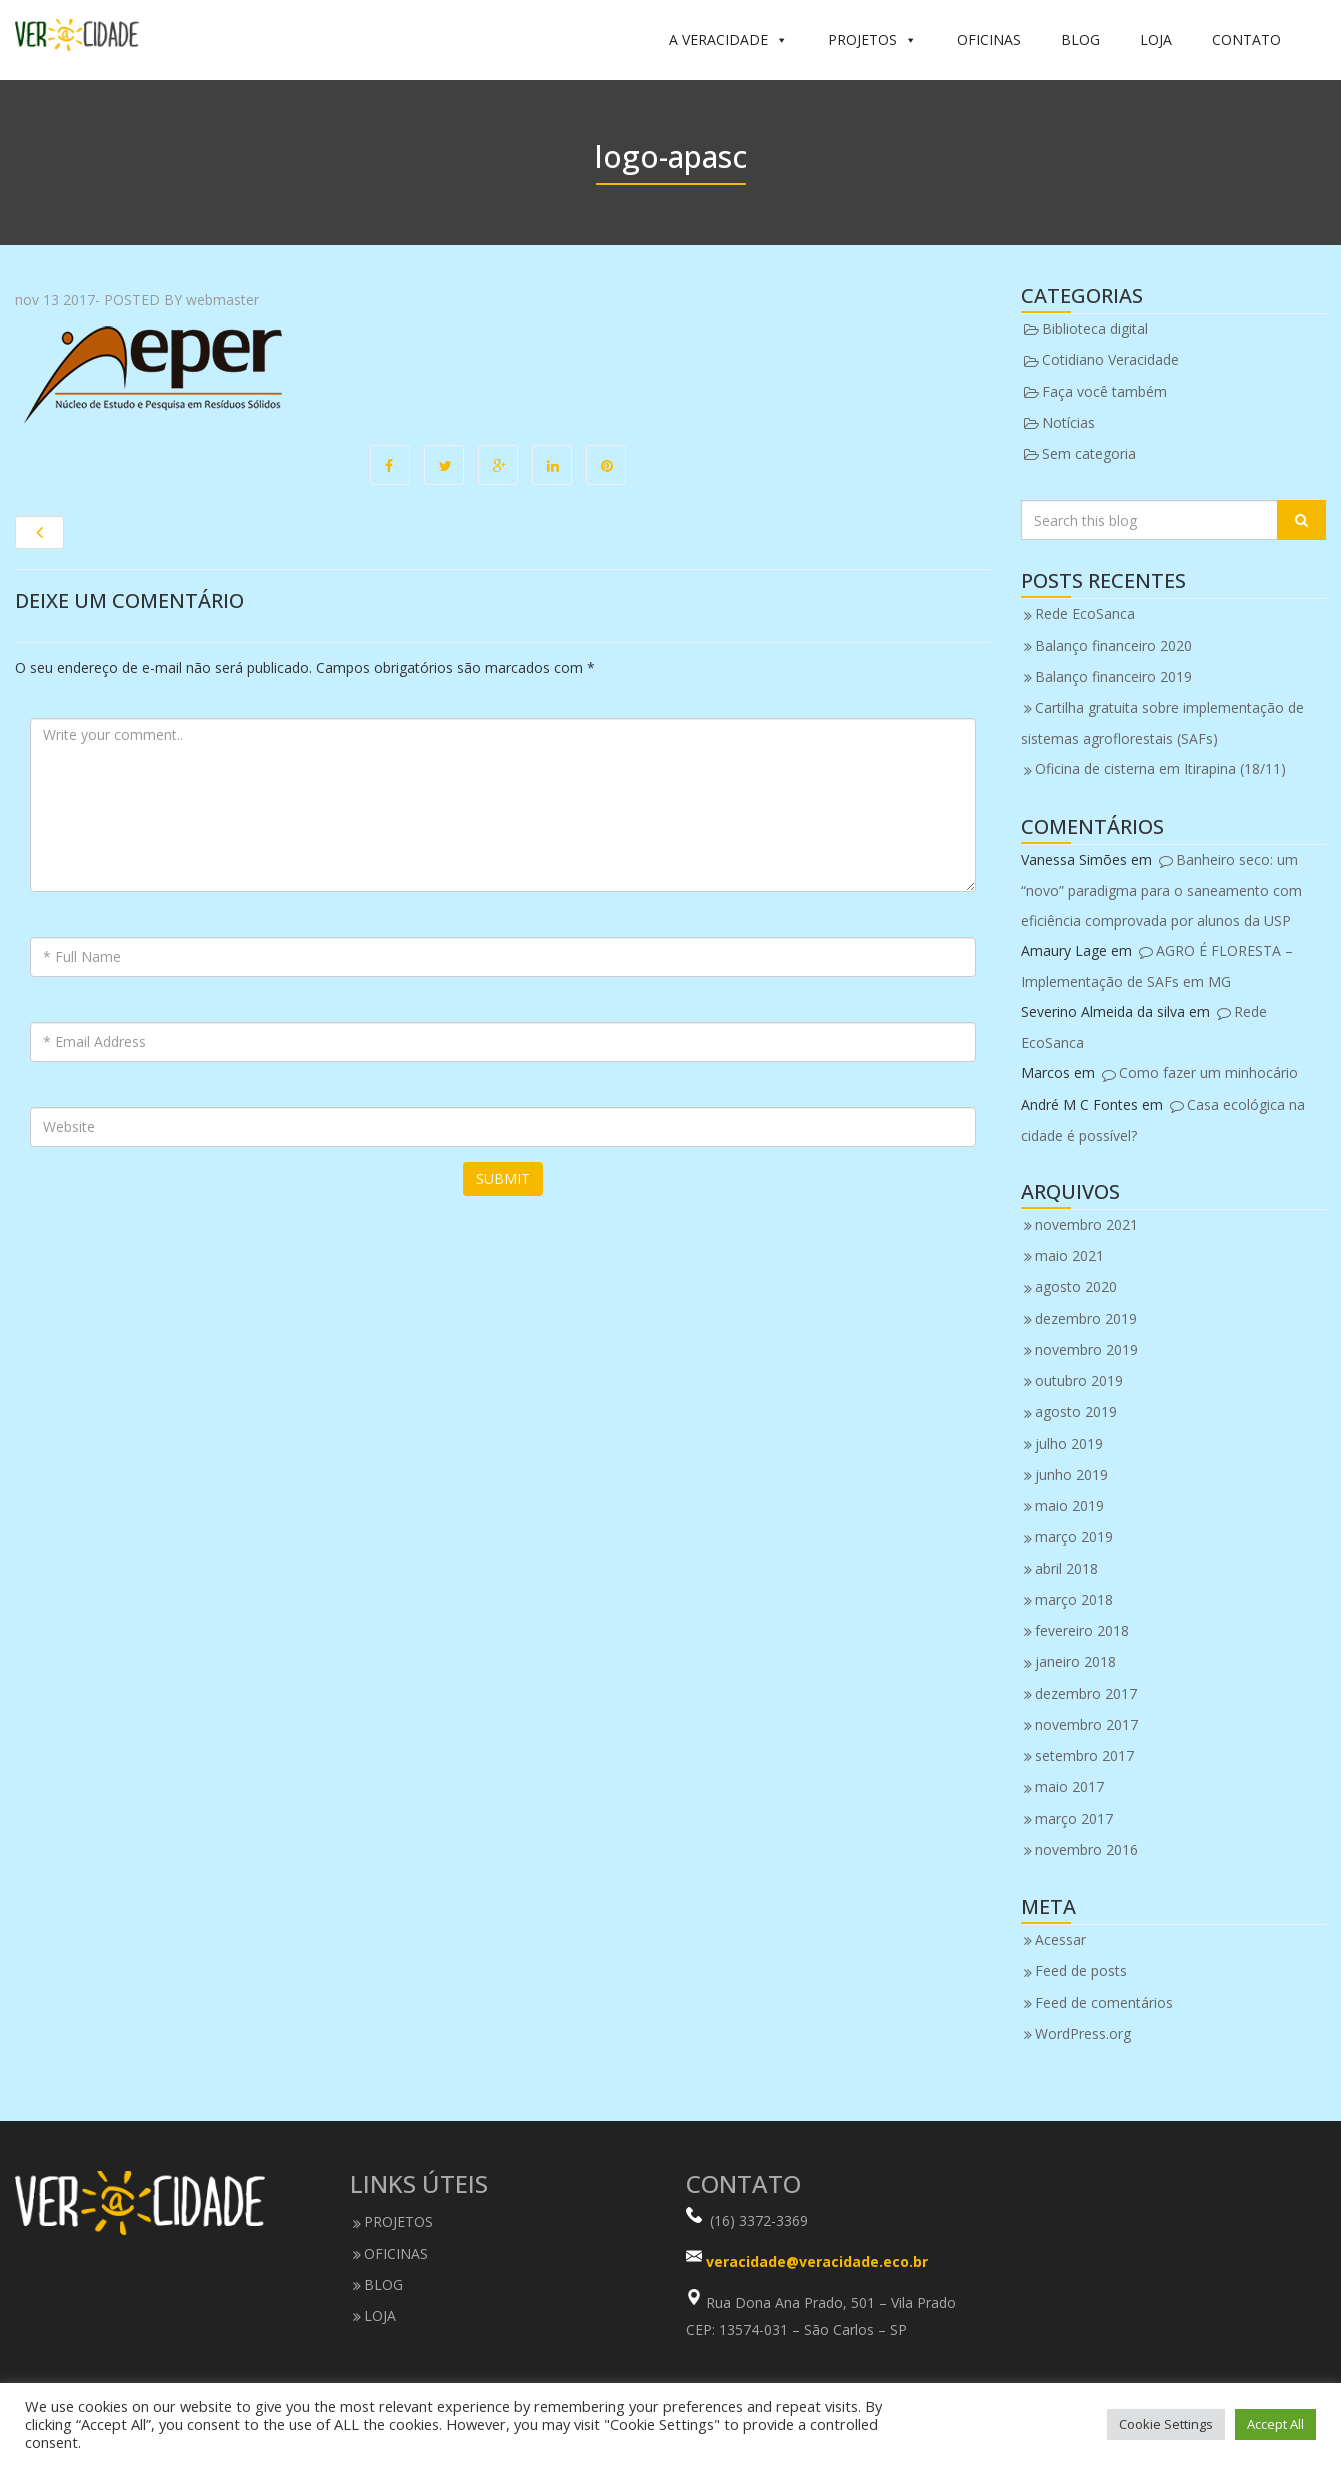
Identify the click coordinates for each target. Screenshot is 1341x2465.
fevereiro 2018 (1082, 1630)
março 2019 (1074, 1536)
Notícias (1068, 422)
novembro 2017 (1086, 1724)
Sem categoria (1089, 453)
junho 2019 (1071, 1474)
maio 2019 (1069, 1505)
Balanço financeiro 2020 (1113, 645)
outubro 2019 (1079, 1380)
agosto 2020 (1076, 1286)
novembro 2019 (1086, 1349)
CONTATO (1246, 39)
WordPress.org (1083, 2033)
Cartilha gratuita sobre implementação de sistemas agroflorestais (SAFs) (1162, 723)
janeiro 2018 (1075, 1661)
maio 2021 (1069, 1255)
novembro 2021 (1086, 1224)
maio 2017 (1069, 1786)
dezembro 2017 (1086, 1693)
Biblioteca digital (1095, 328)
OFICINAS (989, 39)
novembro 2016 (1086, 1849)
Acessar (1060, 1939)
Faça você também (1104, 391)
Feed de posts (1081, 1970)
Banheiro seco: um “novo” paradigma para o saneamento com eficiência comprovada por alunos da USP (1161, 890)
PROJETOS (872, 40)
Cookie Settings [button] (1166, 2424)
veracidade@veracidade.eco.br (817, 2262)
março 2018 (1074, 1599)
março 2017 (1074, 1818)
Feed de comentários (1104, 2002)
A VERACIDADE (728, 40)
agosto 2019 (1076, 1411)
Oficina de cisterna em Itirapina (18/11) (1160, 768)
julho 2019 (1069, 1443)
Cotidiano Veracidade (1110, 359)
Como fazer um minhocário (1208, 1072)
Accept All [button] (1275, 2424)
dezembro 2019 (1086, 1318)
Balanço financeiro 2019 (1113, 676)
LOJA (1156, 39)
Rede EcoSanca (1085, 613)
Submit (503, 1178)
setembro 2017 (1084, 1755)
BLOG (1080, 39)
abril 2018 (1066, 1568)
